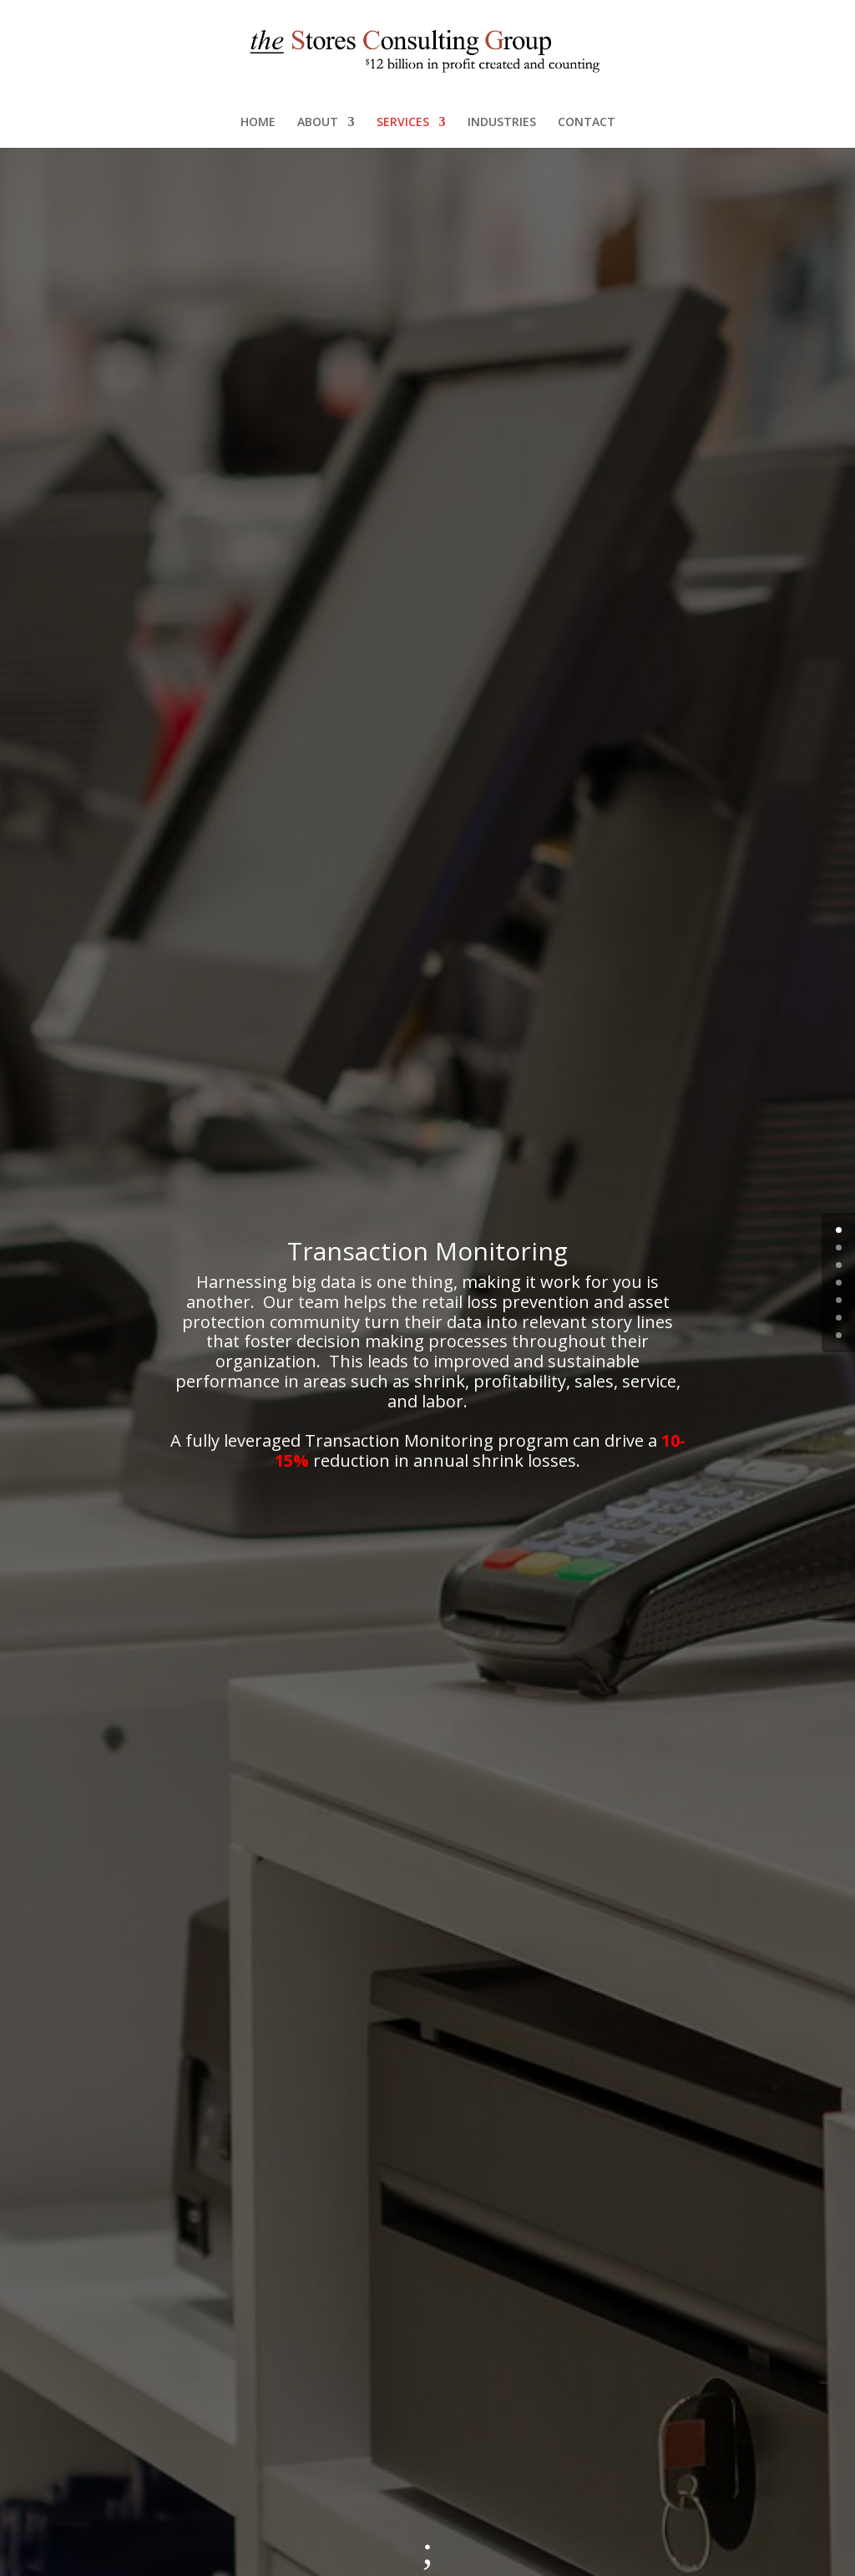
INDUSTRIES (502, 122)
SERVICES (403, 122)
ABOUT (317, 122)
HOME (258, 122)
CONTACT (586, 122)
